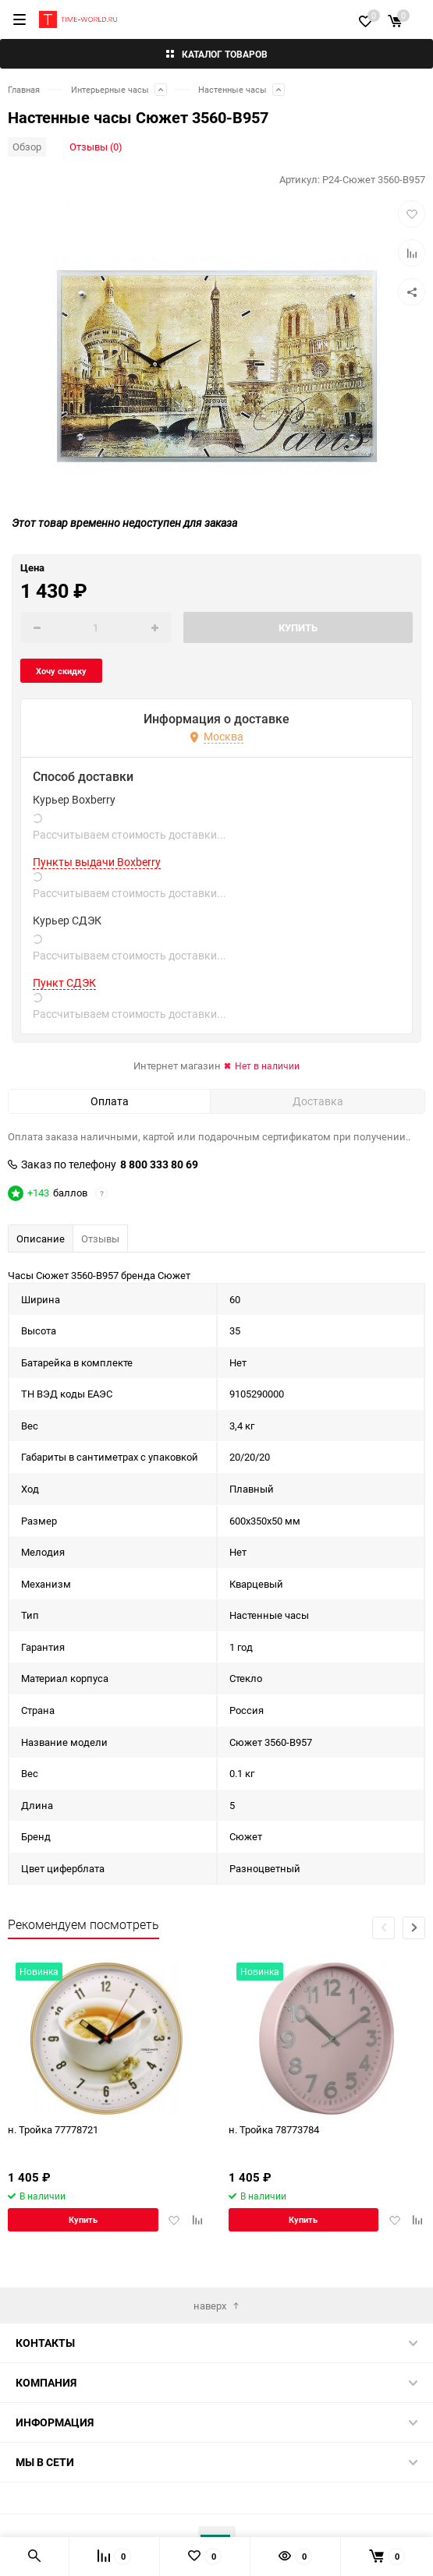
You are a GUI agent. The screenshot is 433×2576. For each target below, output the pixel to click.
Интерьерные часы (110, 89)
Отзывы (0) (95, 147)
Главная (24, 89)
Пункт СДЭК (64, 983)
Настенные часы (232, 89)
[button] (414, 1928)
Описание (40, 1238)
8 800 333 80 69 (159, 1164)
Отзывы (100, 1238)
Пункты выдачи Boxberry (97, 862)
